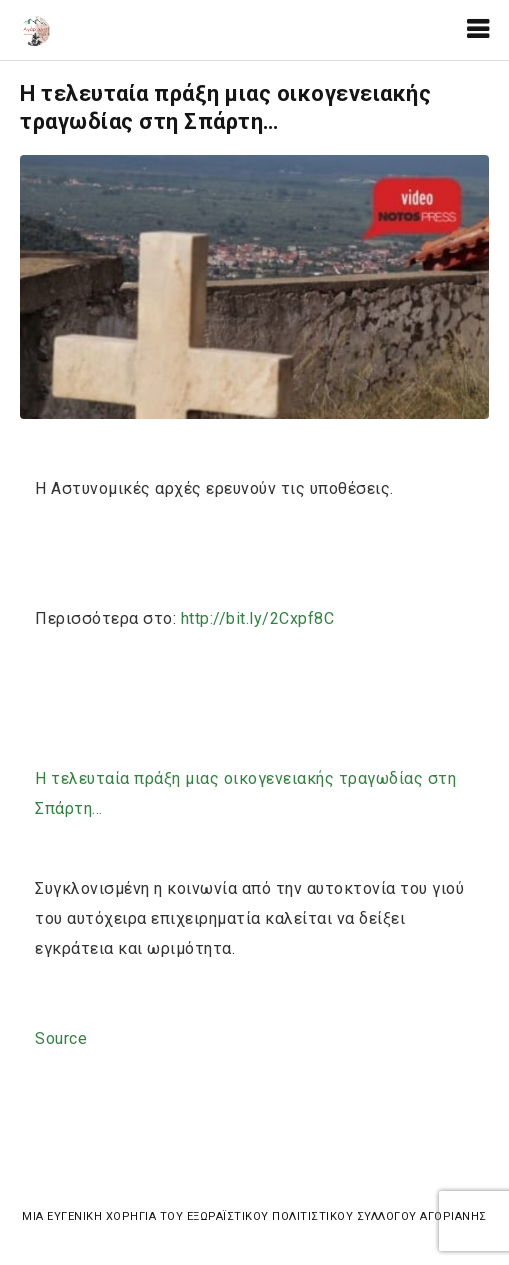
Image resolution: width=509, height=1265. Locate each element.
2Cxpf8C (258, 618)
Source (61, 1038)
